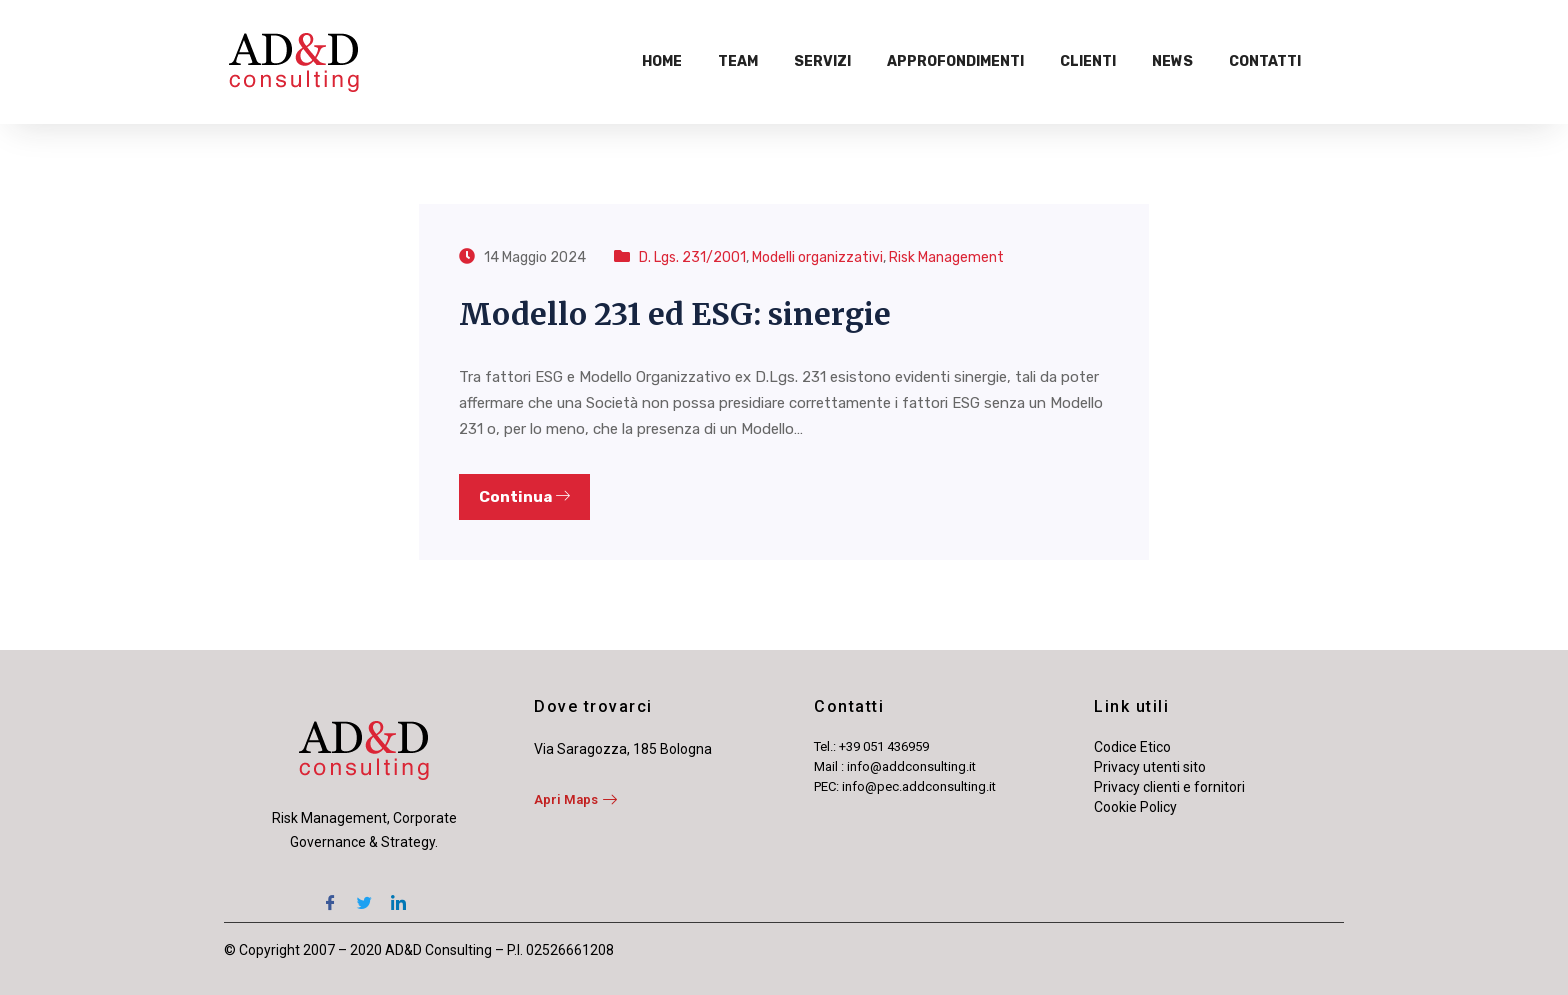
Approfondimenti (955, 61)
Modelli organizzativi (817, 257)
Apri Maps (575, 799)
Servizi (822, 61)
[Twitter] (364, 894)
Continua (524, 497)
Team (738, 61)
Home (662, 61)
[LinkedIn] (398, 894)
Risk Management (946, 257)
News (1172, 61)
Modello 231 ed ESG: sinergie (675, 314)
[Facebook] (330, 894)
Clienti (1088, 61)
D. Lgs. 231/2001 (692, 257)
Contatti (1265, 61)
